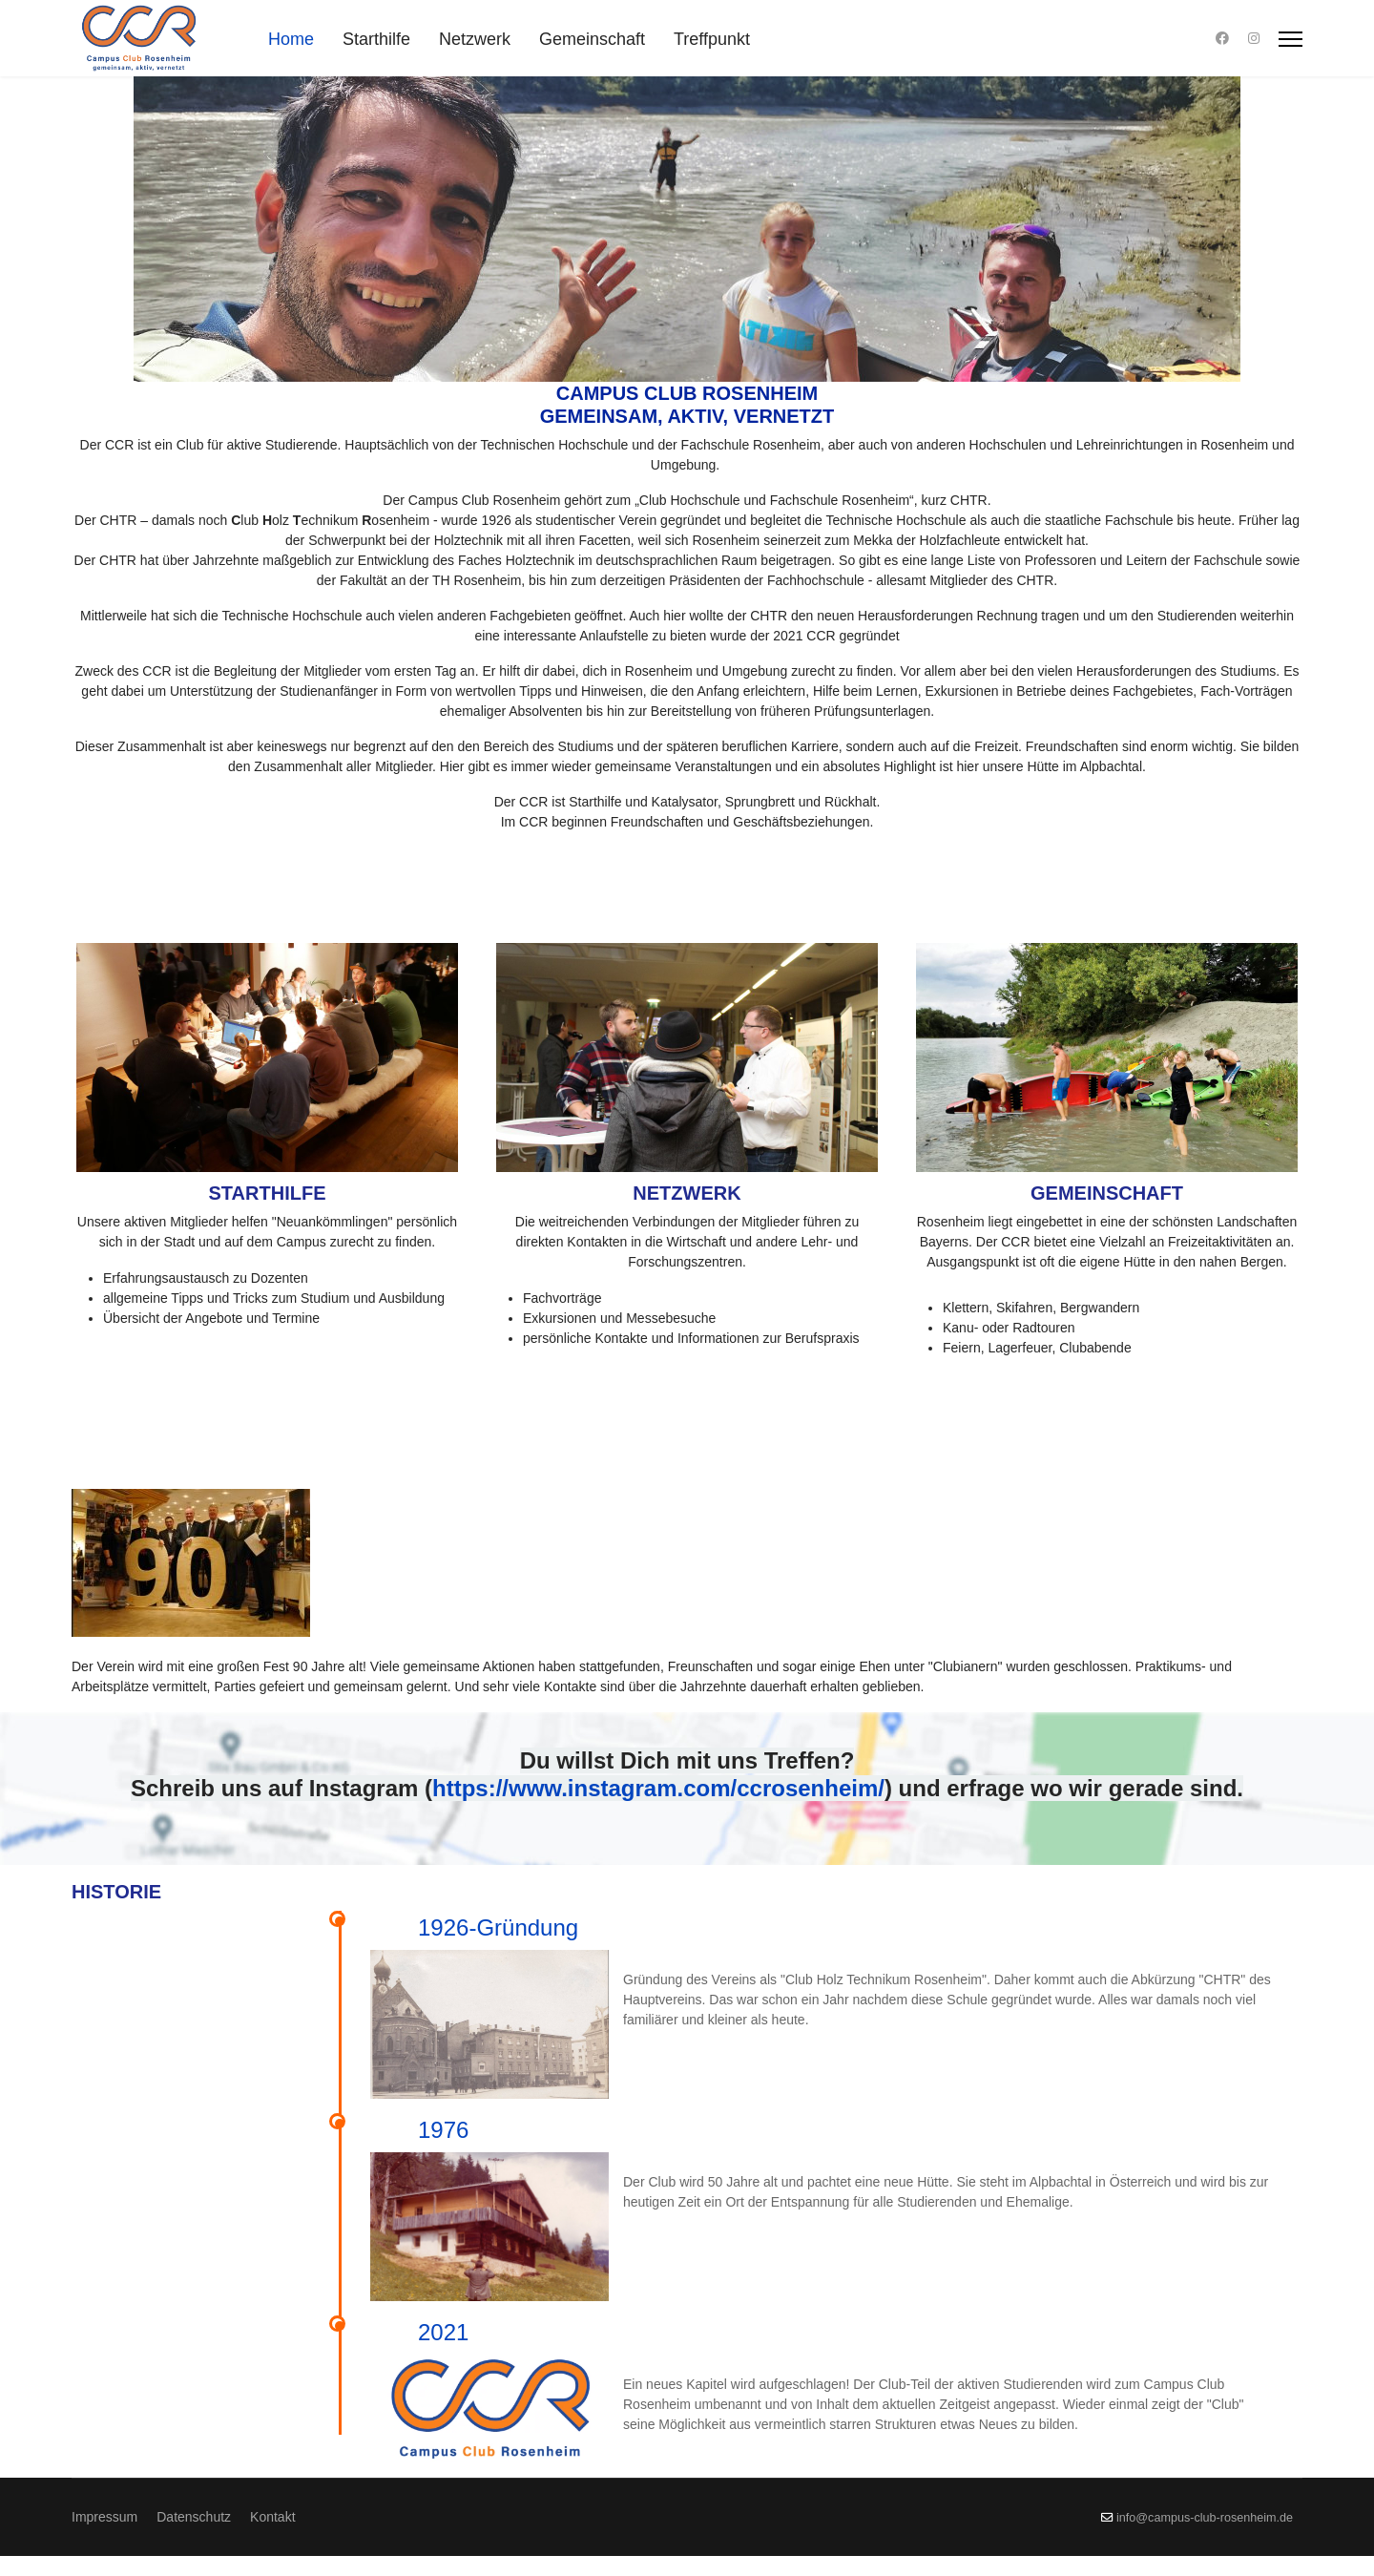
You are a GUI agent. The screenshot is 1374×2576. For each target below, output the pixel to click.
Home (291, 39)
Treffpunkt (712, 39)
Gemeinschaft (592, 39)
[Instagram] (1254, 38)
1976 (648, 2090)
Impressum (104, 2537)
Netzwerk (474, 39)
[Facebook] (1222, 38)
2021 (901, 2252)
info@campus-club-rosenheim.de (1204, 2538)
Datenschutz (193, 2537)
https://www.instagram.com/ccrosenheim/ (658, 1788)
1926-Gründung (498, 1927)
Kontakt (272, 2537)
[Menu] (1290, 39)
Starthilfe (376, 39)
